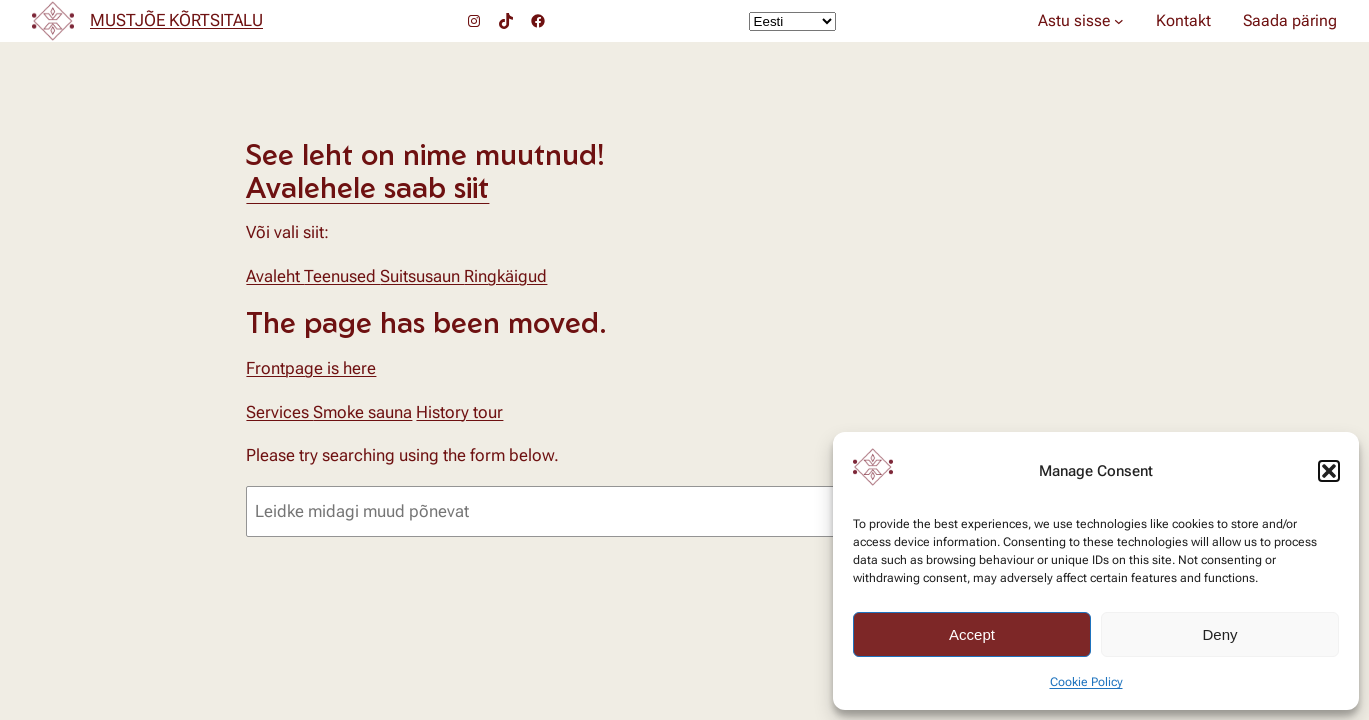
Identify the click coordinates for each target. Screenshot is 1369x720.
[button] (1329, 471)
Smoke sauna (362, 412)
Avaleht (275, 276)
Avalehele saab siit (367, 187)
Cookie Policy (1086, 682)
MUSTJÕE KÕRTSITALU (176, 20)
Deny (1219, 634)
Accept (972, 634)
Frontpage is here (311, 368)
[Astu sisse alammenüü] (1119, 21)
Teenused (342, 276)
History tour (459, 412)
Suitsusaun (422, 276)
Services (279, 412)
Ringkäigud (505, 276)
